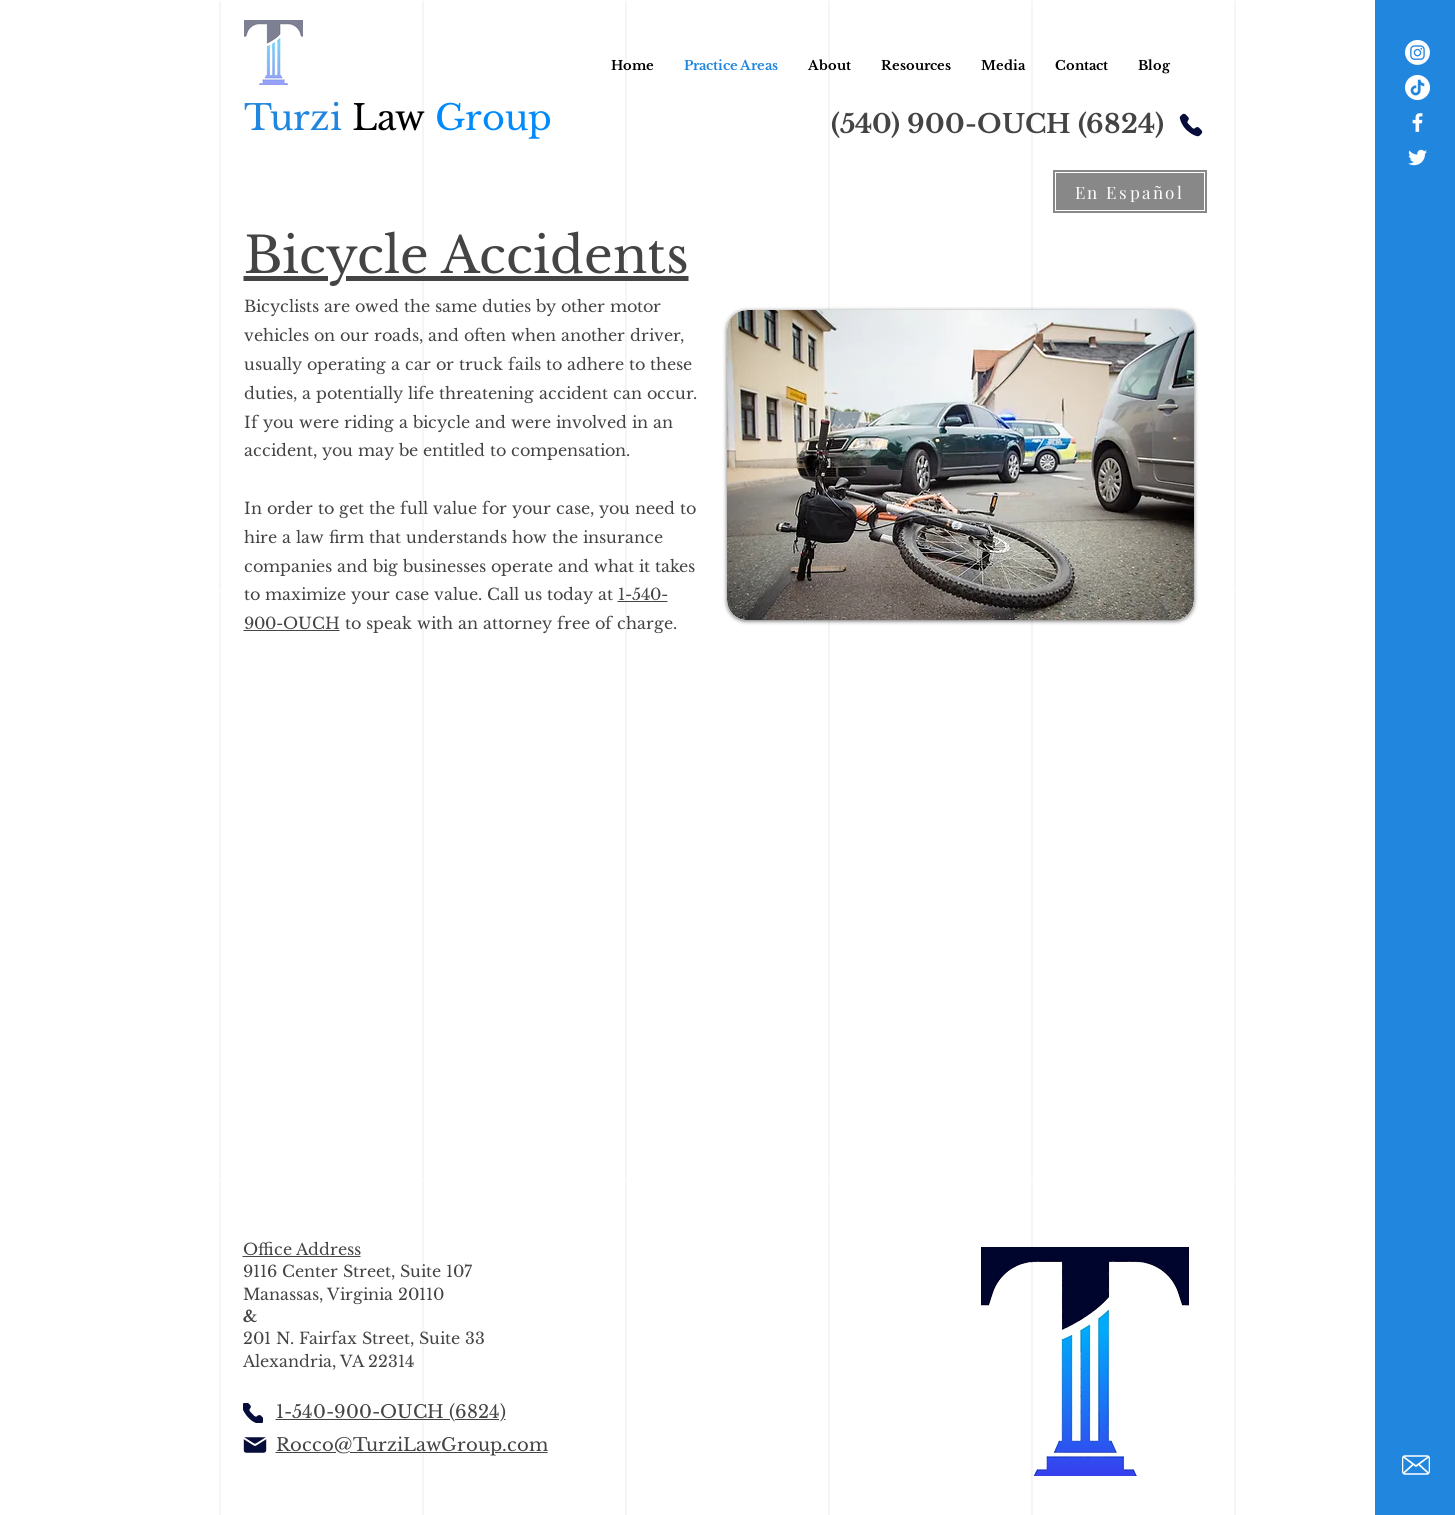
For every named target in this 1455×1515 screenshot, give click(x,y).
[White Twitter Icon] (1417, 157)
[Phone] (1191, 124)
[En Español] (1130, 191)
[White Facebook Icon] (1417, 122)
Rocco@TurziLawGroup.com (412, 1445)
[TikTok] (1417, 87)
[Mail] (255, 1445)
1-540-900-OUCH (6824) (391, 1412)
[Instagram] (1417, 52)
